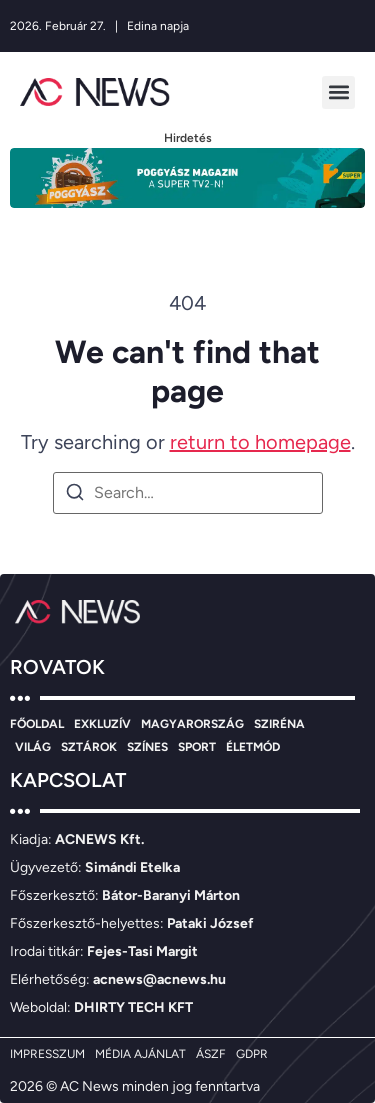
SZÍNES (147, 747)
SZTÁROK (89, 747)
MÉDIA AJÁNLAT (140, 1054)
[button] (338, 92)
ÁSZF (211, 1054)
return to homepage (260, 442)
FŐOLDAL (37, 724)
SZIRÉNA (279, 724)
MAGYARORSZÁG (192, 724)
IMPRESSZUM (47, 1054)
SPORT (197, 747)
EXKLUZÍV (102, 724)
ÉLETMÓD (253, 747)
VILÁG (33, 747)
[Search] (75, 495)
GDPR (252, 1054)
